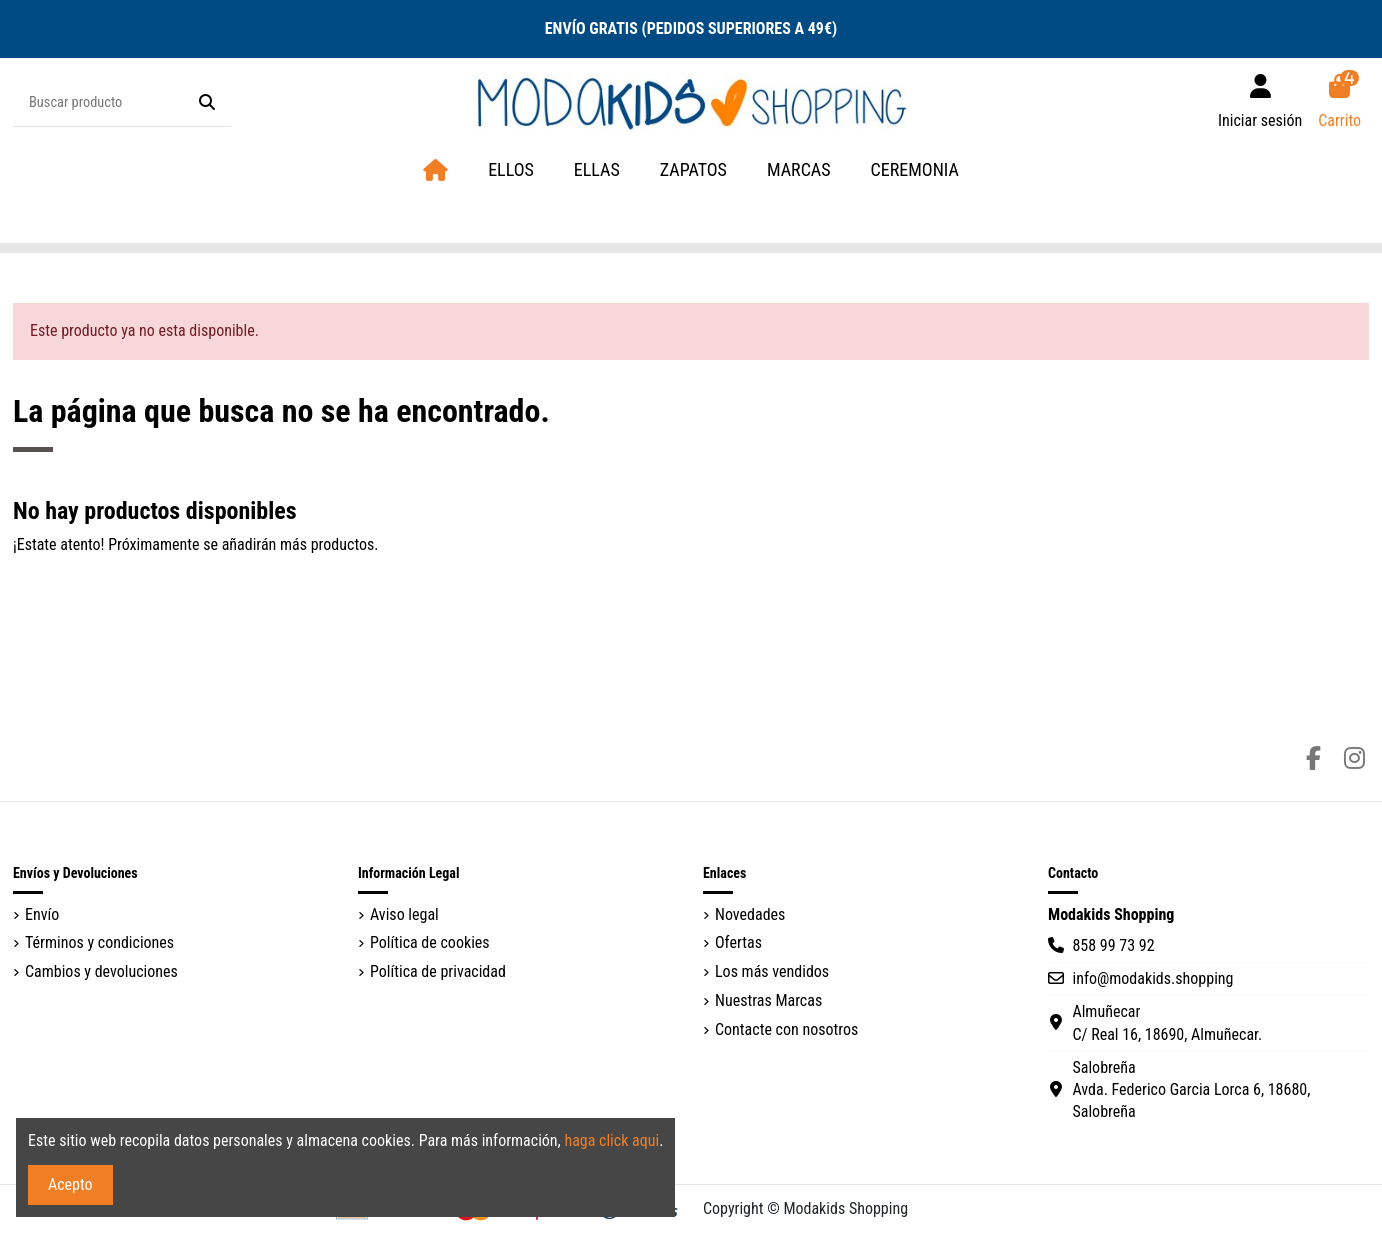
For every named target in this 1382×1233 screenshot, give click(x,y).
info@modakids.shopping (1152, 978)
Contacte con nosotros (786, 1029)
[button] (799, 170)
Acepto (70, 1184)
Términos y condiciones (99, 942)
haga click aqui (611, 1140)
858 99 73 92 (1113, 945)
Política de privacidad (438, 971)
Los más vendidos (772, 971)
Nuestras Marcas (768, 1000)
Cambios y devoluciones (101, 971)
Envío (42, 914)
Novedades (750, 914)
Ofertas (738, 942)
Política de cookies (430, 942)
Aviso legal (404, 914)
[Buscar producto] (207, 103)
